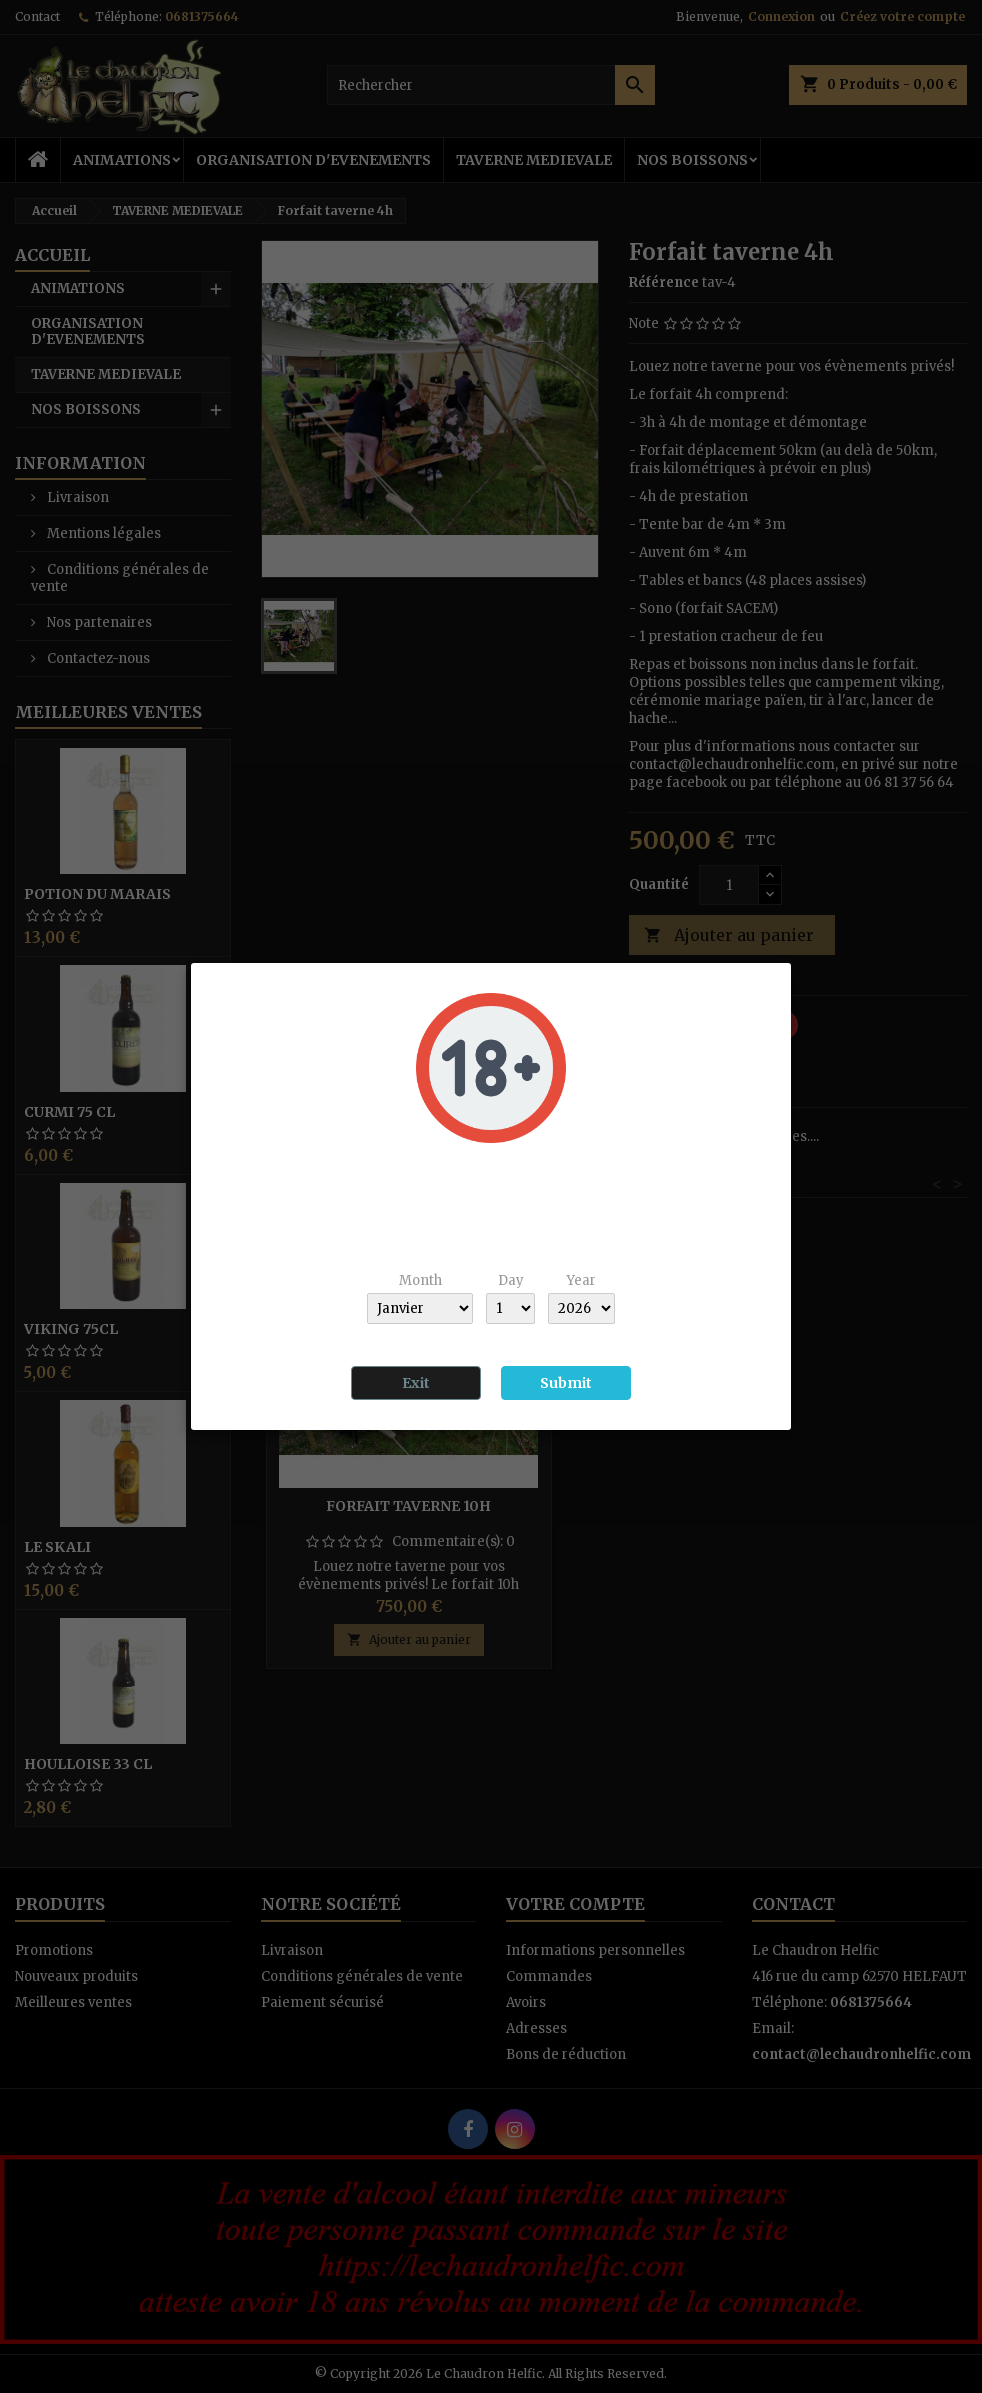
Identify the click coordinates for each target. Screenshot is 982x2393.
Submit (566, 1383)
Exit (416, 1383)
